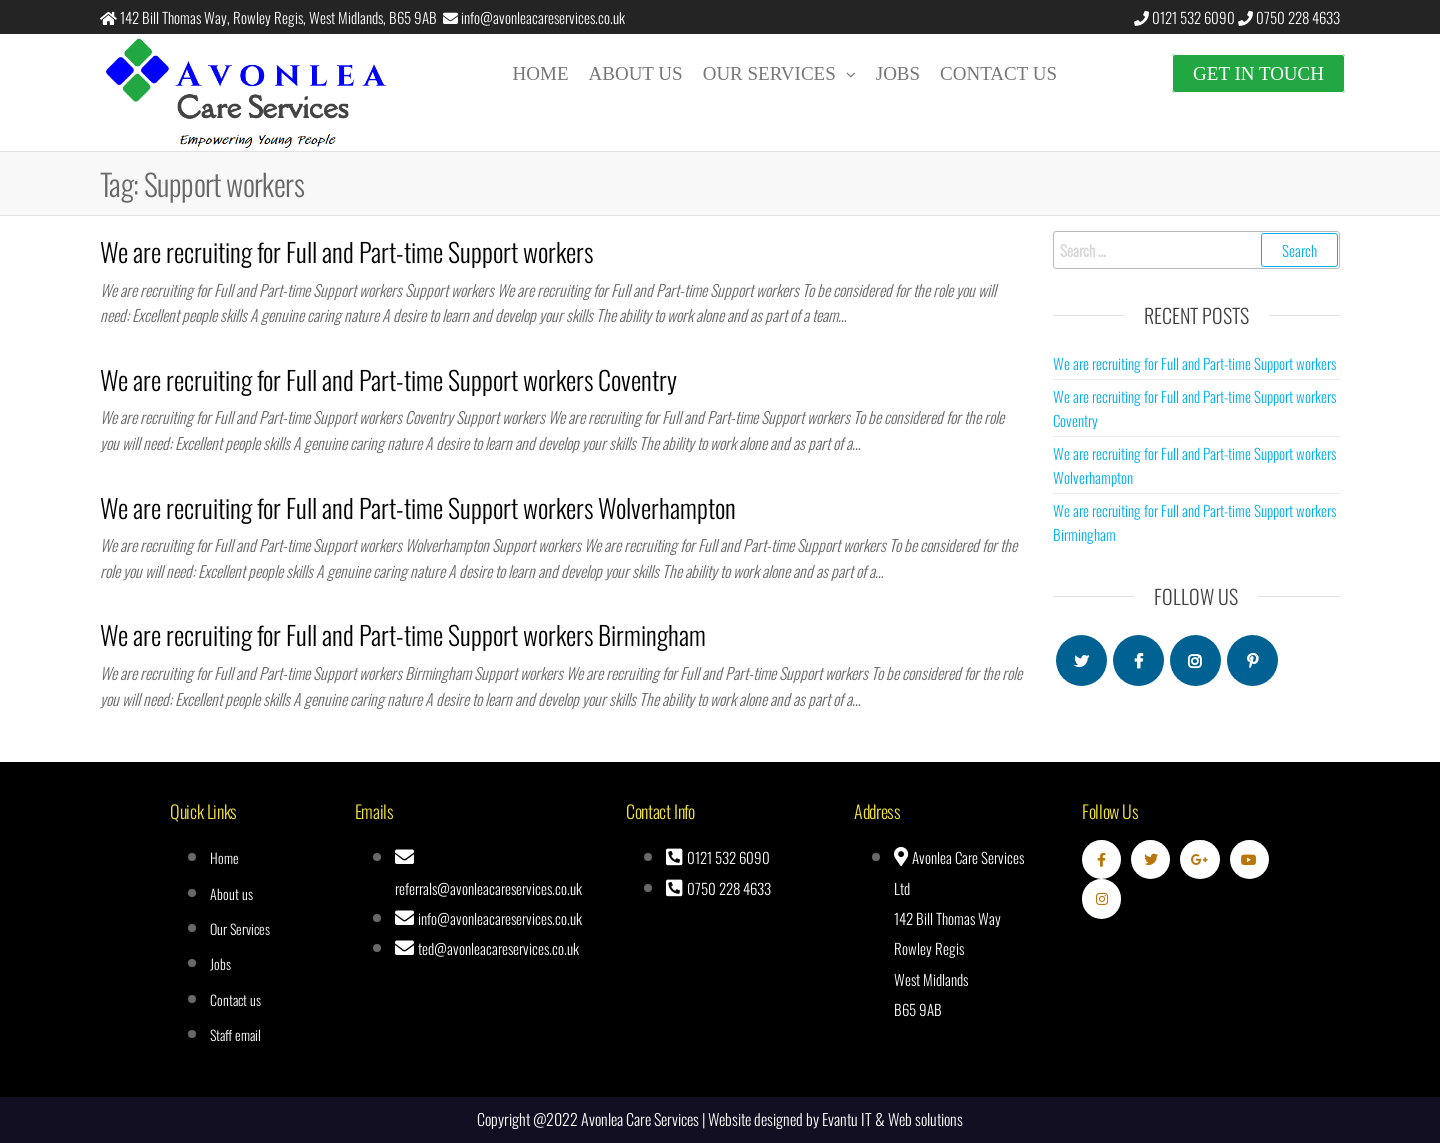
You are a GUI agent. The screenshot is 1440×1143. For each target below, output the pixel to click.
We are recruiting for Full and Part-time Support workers (346, 251)
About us (636, 73)
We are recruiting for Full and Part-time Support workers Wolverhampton (418, 507)
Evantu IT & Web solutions (892, 1119)
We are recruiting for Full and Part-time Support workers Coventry (388, 379)
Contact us (998, 73)
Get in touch (1258, 73)
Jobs (898, 73)
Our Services (769, 73)
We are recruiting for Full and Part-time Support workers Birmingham (403, 634)
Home (541, 73)
